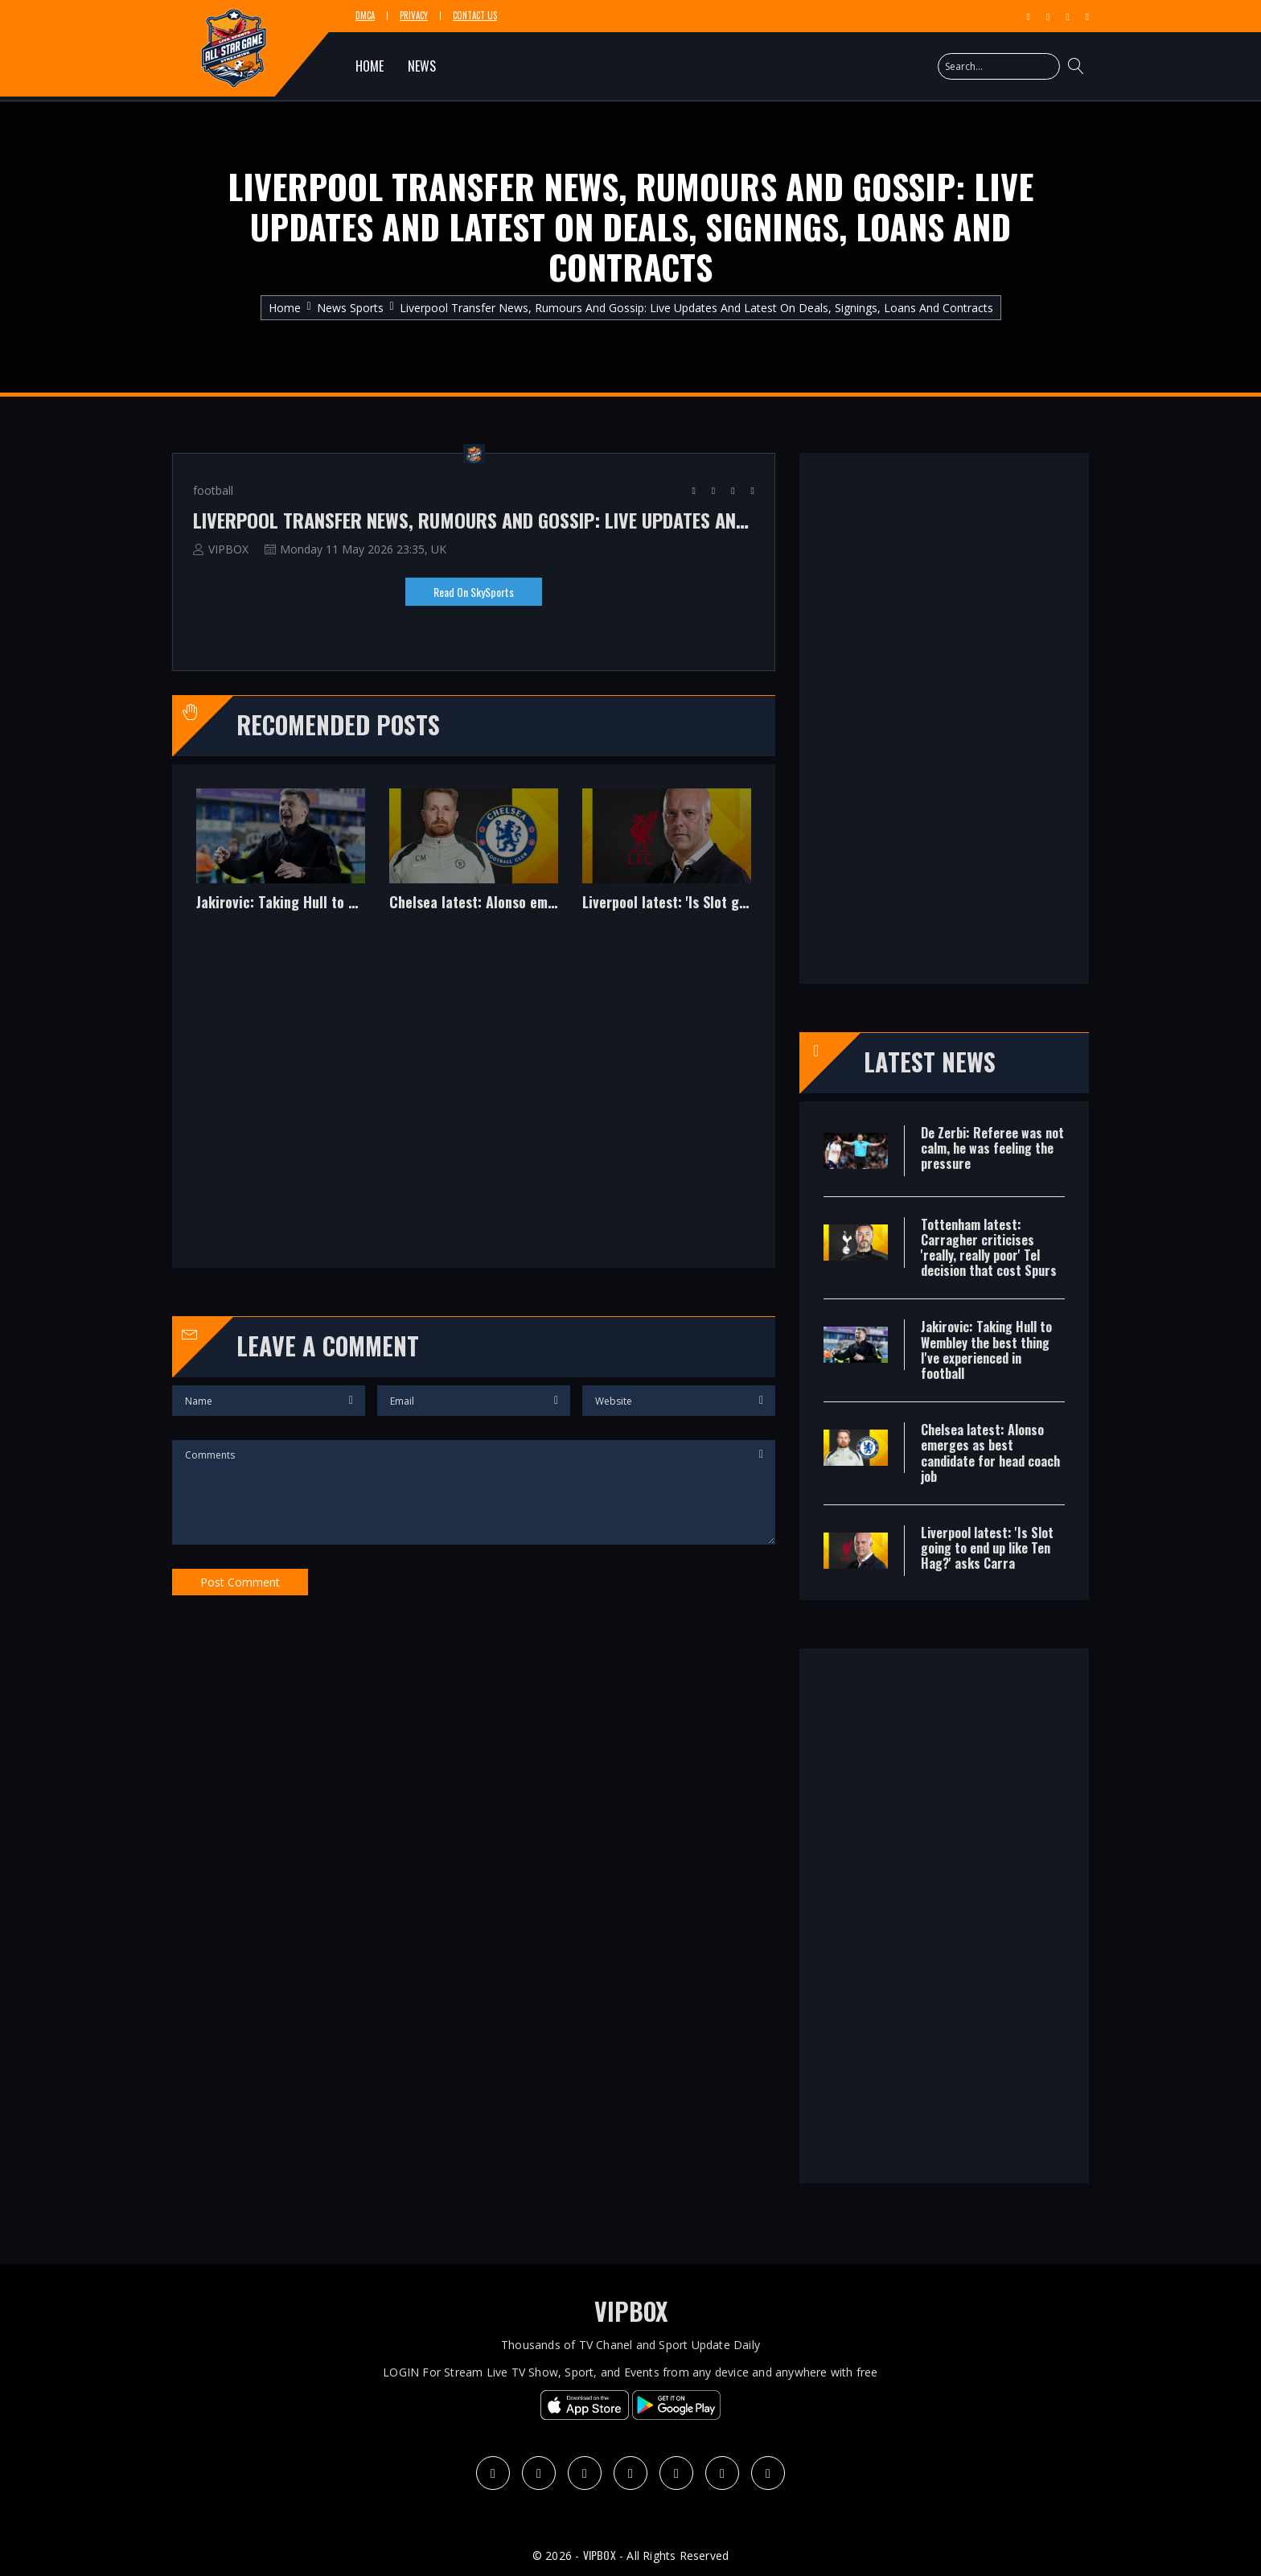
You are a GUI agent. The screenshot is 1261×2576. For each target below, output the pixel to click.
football (213, 490)
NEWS (422, 66)
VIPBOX (228, 549)
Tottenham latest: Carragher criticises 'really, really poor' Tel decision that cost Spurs (989, 1248)
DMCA (365, 15)
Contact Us (475, 15)
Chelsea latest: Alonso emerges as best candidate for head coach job (473, 902)
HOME (369, 66)
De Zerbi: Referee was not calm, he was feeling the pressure (992, 1148)
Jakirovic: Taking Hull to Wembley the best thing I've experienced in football (280, 902)
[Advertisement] (473, 1101)
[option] (280, 862)
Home (285, 307)
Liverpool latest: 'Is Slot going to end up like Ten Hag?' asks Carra (666, 902)
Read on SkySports (473, 591)
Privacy (414, 15)
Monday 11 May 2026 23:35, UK (363, 549)
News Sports (350, 307)
